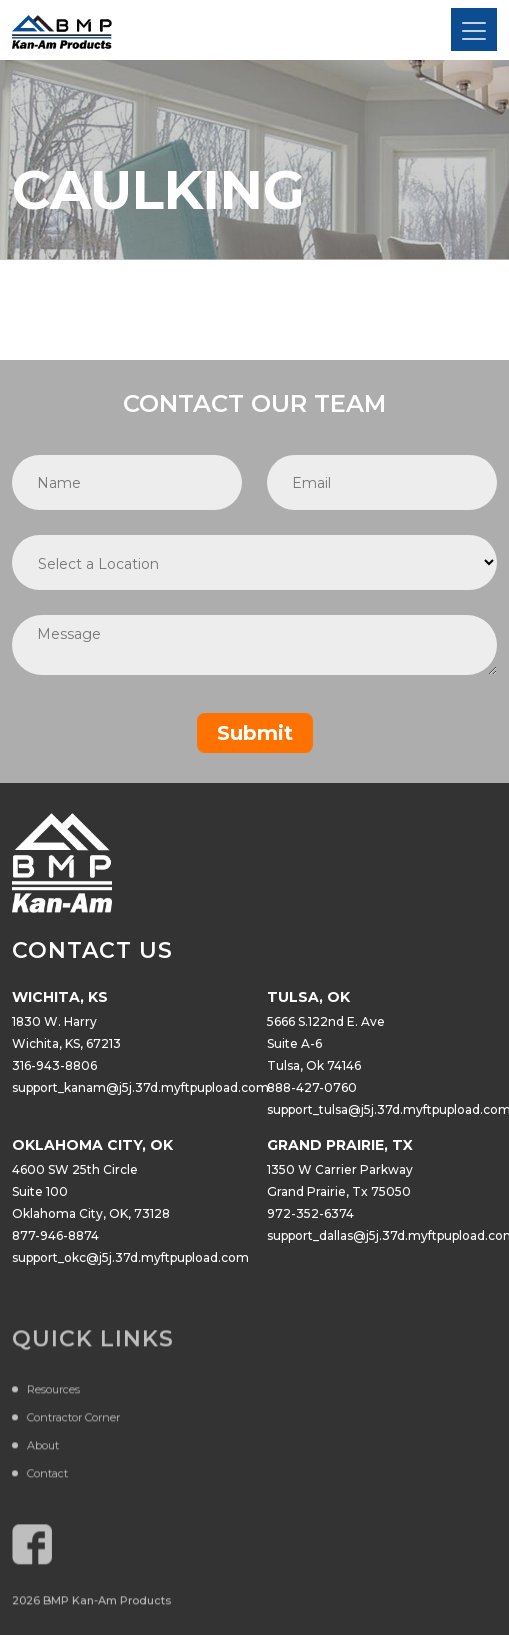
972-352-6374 (310, 1213)
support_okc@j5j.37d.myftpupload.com (130, 1257)
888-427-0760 (312, 1087)
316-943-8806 (54, 1065)
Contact (47, 1477)
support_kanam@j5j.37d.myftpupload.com (140, 1087)
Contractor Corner (73, 1421)
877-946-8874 (55, 1235)
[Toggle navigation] (474, 29)
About (43, 1449)
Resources (53, 1393)
